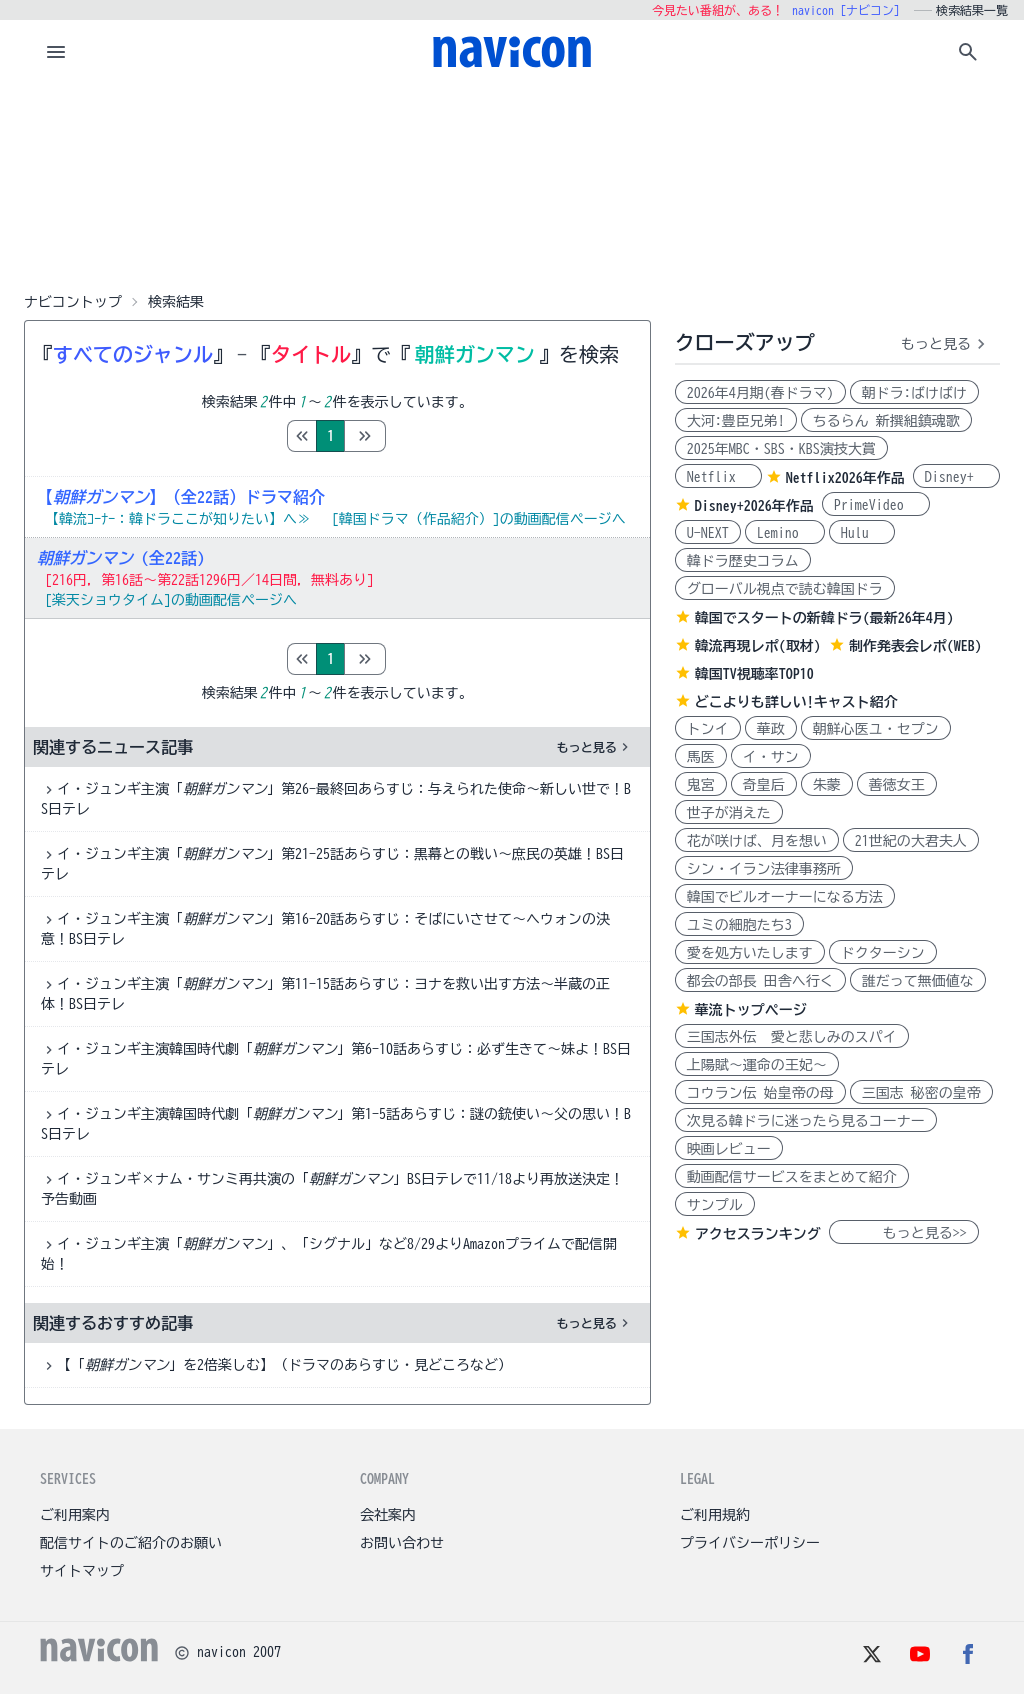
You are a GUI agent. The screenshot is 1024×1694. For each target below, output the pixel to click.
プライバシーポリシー (750, 1543)
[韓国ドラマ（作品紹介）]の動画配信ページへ (479, 519)
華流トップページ (751, 1010)
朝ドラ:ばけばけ (914, 393)
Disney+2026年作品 (754, 506)
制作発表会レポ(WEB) (915, 646)
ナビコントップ (73, 302)
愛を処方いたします (750, 953)
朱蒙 (827, 785)
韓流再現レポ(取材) (758, 646)
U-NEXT (708, 533)
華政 (771, 729)
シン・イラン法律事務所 (764, 869)
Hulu (862, 533)
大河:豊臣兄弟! (736, 421)
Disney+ (956, 477)
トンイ (708, 729)
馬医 (701, 757)
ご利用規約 (715, 1515)
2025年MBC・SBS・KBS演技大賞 (781, 449)
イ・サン (771, 757)
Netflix (718, 477)
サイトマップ (82, 1571)
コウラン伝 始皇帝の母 (760, 1093)
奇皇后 (764, 785)
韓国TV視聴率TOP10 (754, 674)
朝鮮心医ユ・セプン (876, 729)
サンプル (715, 1205)
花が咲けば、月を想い (757, 841)
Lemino (785, 533)
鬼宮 (701, 785)
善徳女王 (897, 785)
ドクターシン (883, 953)
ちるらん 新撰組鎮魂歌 (886, 421)
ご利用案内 (75, 1515)
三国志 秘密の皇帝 (921, 1093)
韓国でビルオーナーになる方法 (785, 897)
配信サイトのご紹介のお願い (131, 1543)
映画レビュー (729, 1149)
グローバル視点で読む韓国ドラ (785, 589)
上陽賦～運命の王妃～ (757, 1065)
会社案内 (388, 1515)
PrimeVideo (876, 505)
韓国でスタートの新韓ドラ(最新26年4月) (824, 618)
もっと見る (595, 747)
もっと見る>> (904, 1233)
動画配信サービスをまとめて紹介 (792, 1177)
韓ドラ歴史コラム (743, 561)
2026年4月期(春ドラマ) (760, 393)
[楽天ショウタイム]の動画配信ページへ (171, 600)
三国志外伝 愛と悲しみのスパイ (792, 1037)
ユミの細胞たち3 (739, 925)
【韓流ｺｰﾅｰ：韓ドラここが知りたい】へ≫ (178, 519)
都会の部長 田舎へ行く (760, 981)
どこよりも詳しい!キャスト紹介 (796, 702)
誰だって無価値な (918, 981)
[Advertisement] (512, 184)
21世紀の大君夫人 (911, 841)
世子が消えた (729, 813)
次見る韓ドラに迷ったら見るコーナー (806, 1121)
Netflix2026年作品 (845, 478)
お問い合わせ (402, 1543)
